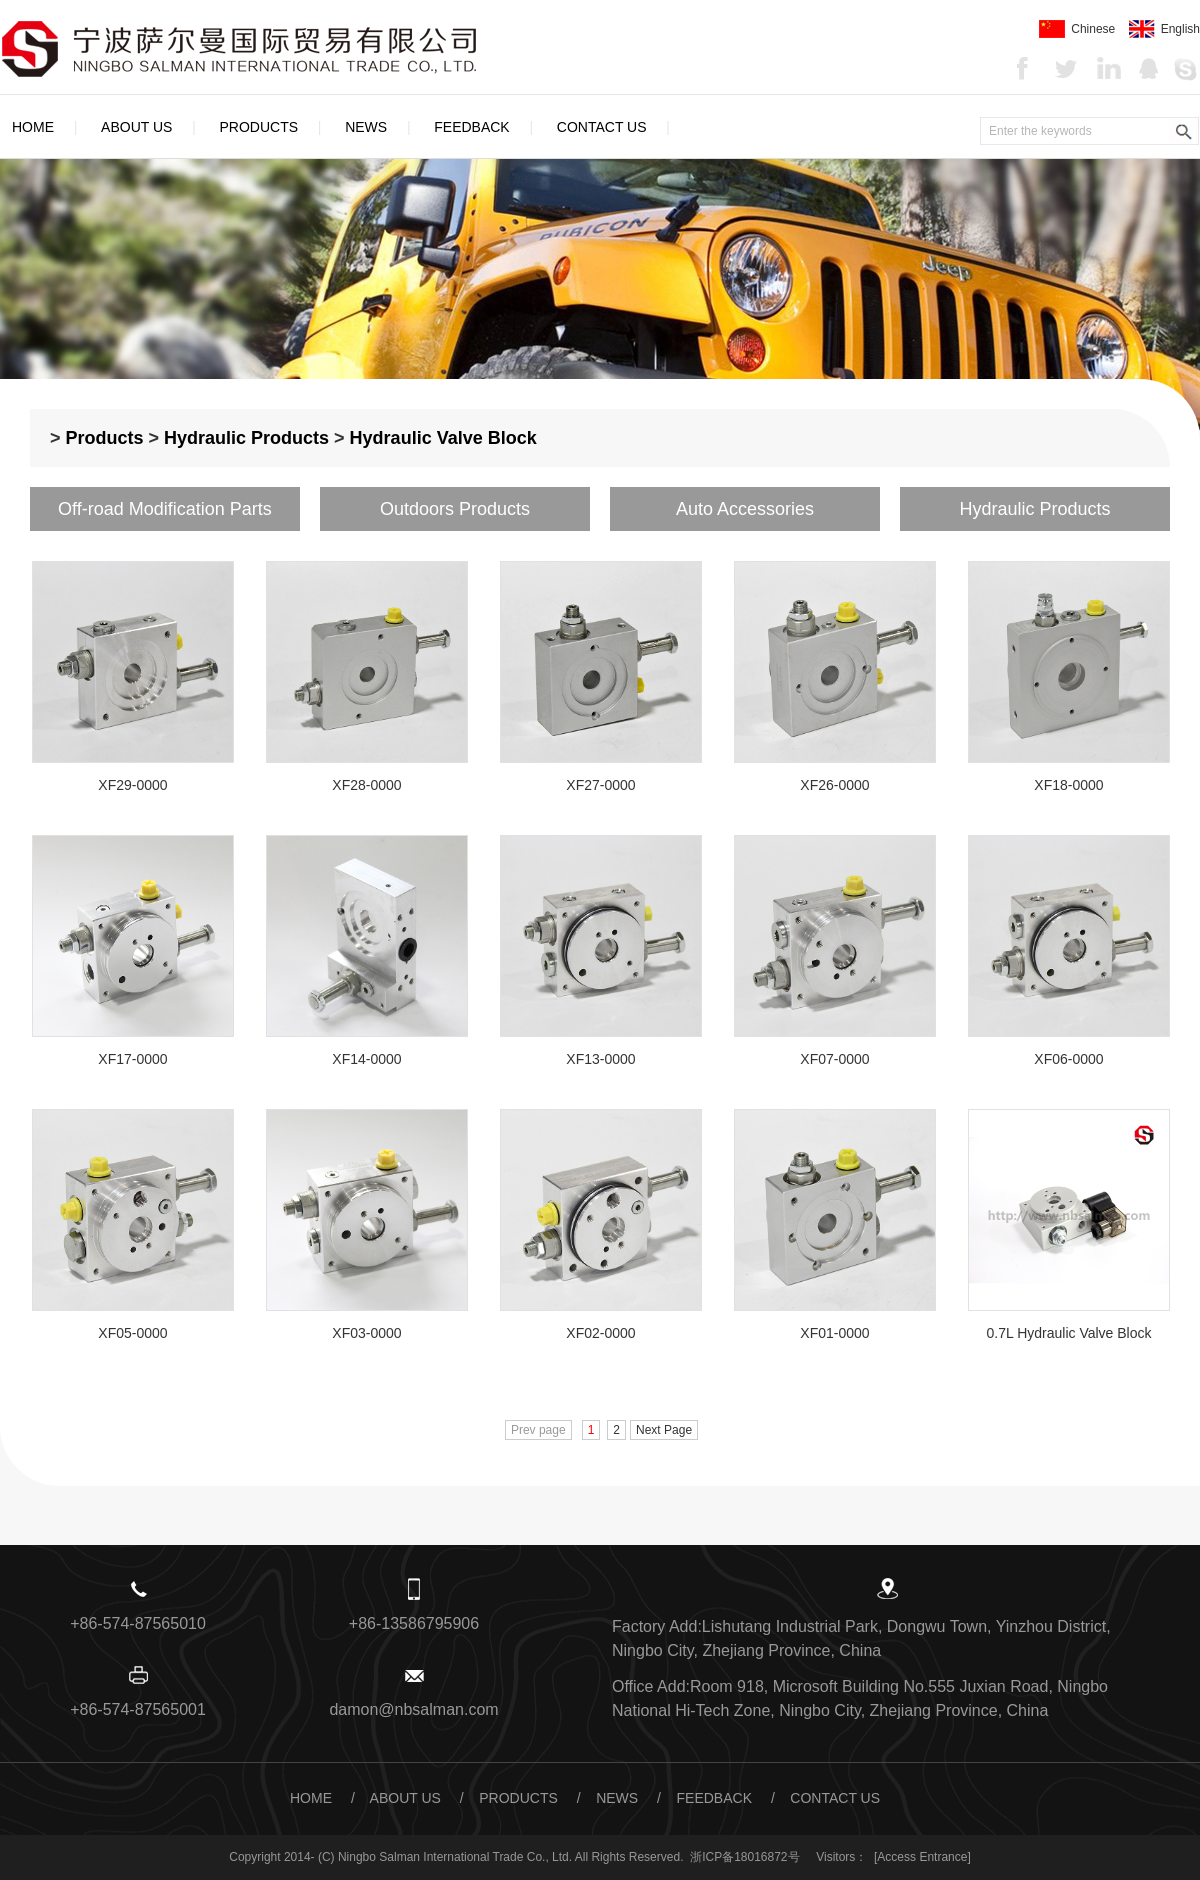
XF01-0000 (834, 1333)
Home (33, 127)
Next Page (664, 1430)
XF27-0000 (600, 785)
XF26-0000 (834, 785)
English (1164, 29)
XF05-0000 (132, 1333)
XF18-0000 (1068, 785)
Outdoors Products (455, 509)
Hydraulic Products (246, 438)
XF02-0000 (600, 1333)
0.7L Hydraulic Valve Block (1069, 1333)
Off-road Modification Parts (165, 509)
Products (259, 127)
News (366, 127)
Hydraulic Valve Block (443, 438)
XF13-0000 (600, 1059)
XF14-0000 (366, 1059)
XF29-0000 (132, 785)
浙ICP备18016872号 (744, 1857)
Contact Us (602, 127)
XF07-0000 (834, 1059)
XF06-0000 (1068, 1059)
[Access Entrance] (922, 1857)
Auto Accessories (745, 509)
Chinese (1077, 29)
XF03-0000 (366, 1333)
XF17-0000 (132, 1059)
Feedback (471, 127)
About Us (136, 127)
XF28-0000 (366, 785)
